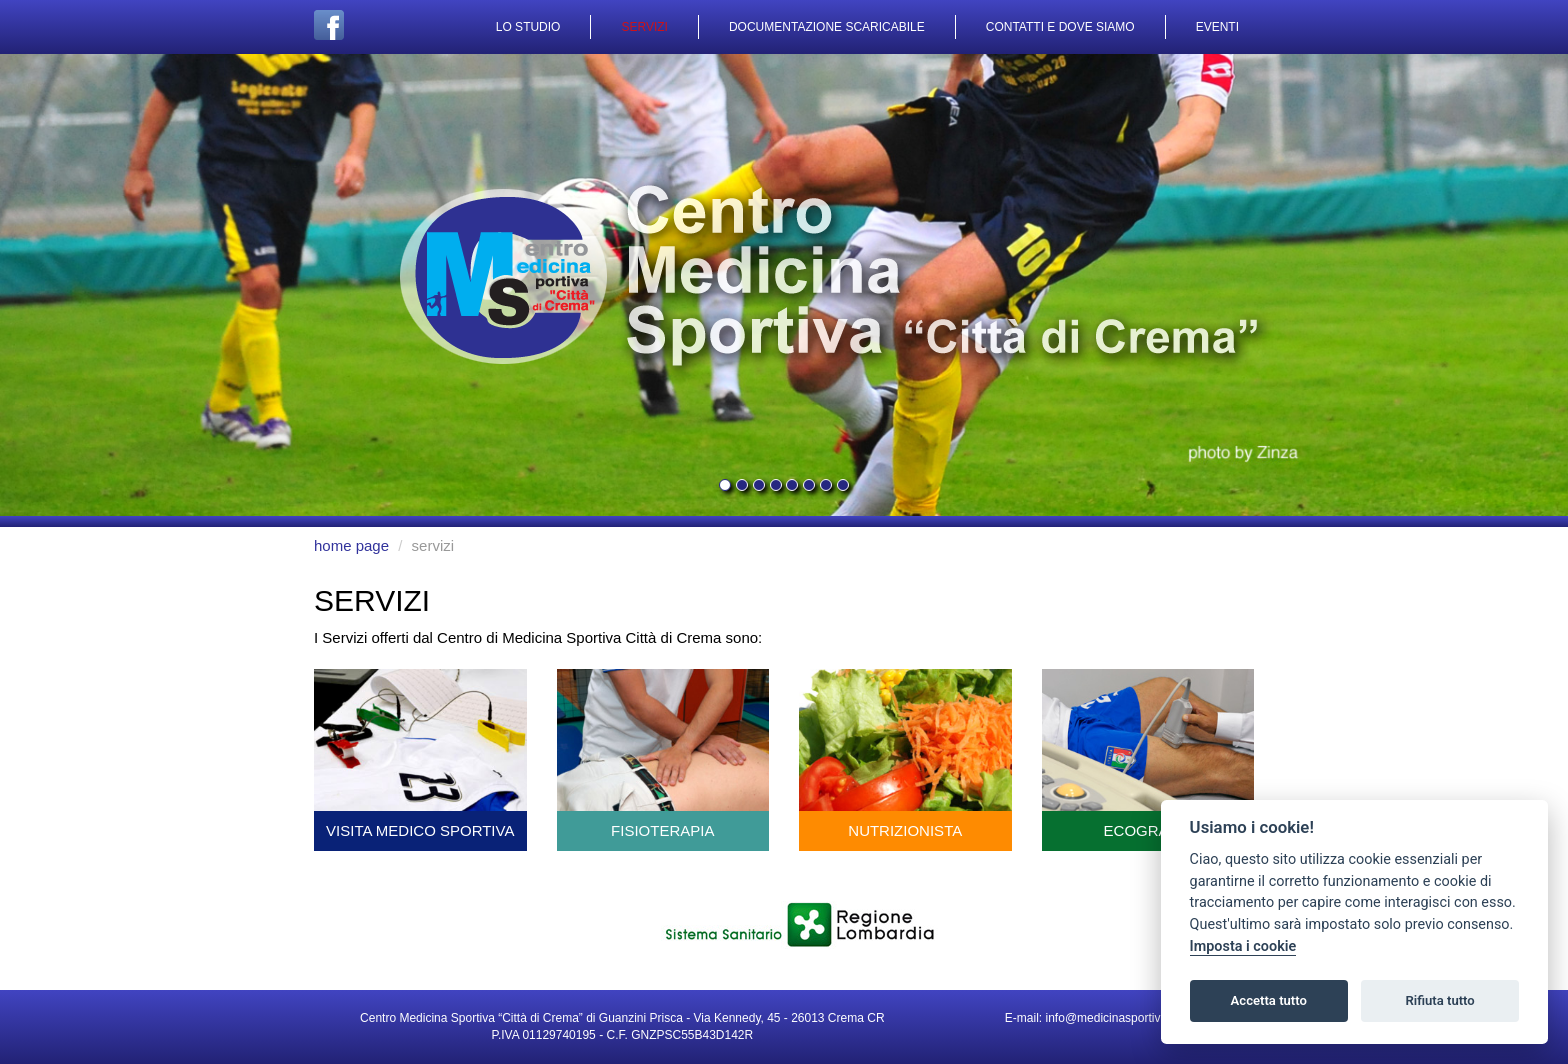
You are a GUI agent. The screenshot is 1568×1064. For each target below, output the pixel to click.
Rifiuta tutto (1439, 1000)
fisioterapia (663, 754)
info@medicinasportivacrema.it (1128, 1018)
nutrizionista (905, 754)
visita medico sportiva (420, 754)
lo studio (528, 27)
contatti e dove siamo (1060, 27)
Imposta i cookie (1243, 946)
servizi (644, 27)
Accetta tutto (1269, 1000)
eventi (1217, 27)
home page (351, 545)
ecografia (1148, 754)
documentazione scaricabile (827, 27)
